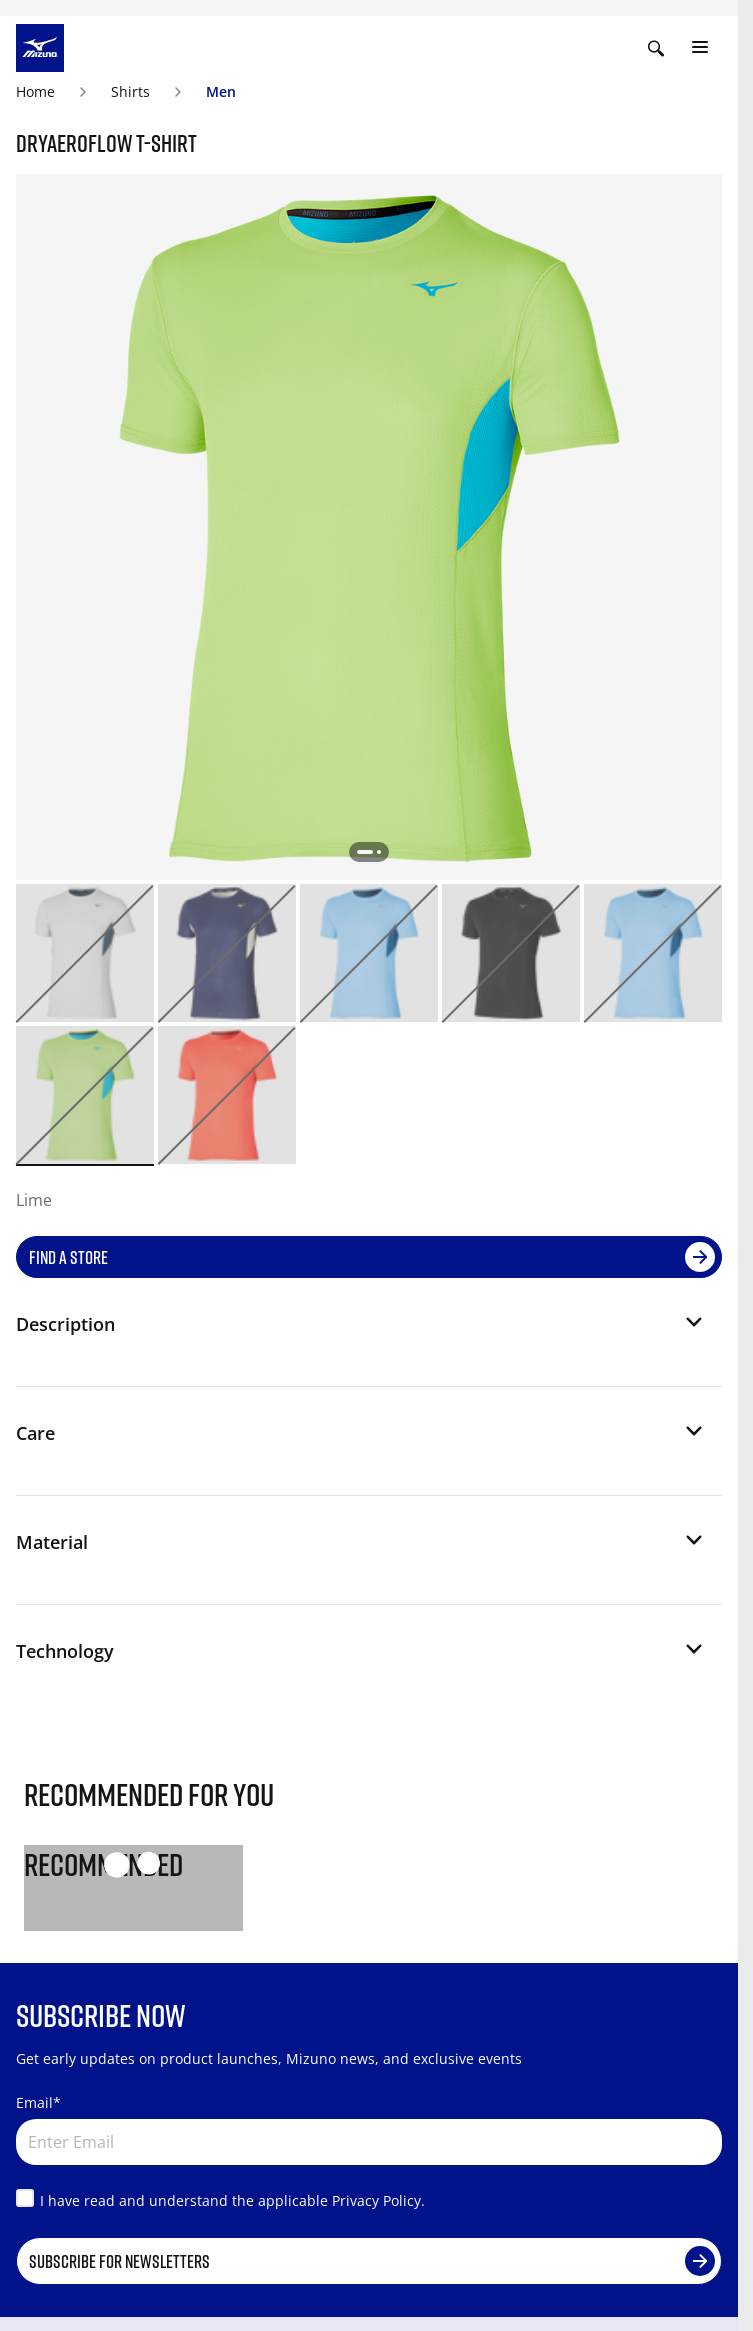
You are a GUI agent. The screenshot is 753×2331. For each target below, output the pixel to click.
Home (35, 91)
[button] (361, 1332)
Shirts (130, 91)
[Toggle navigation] (700, 48)
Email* (38, 2102)
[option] (85, 953)
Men (221, 91)
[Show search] (656, 48)
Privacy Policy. (378, 2200)
